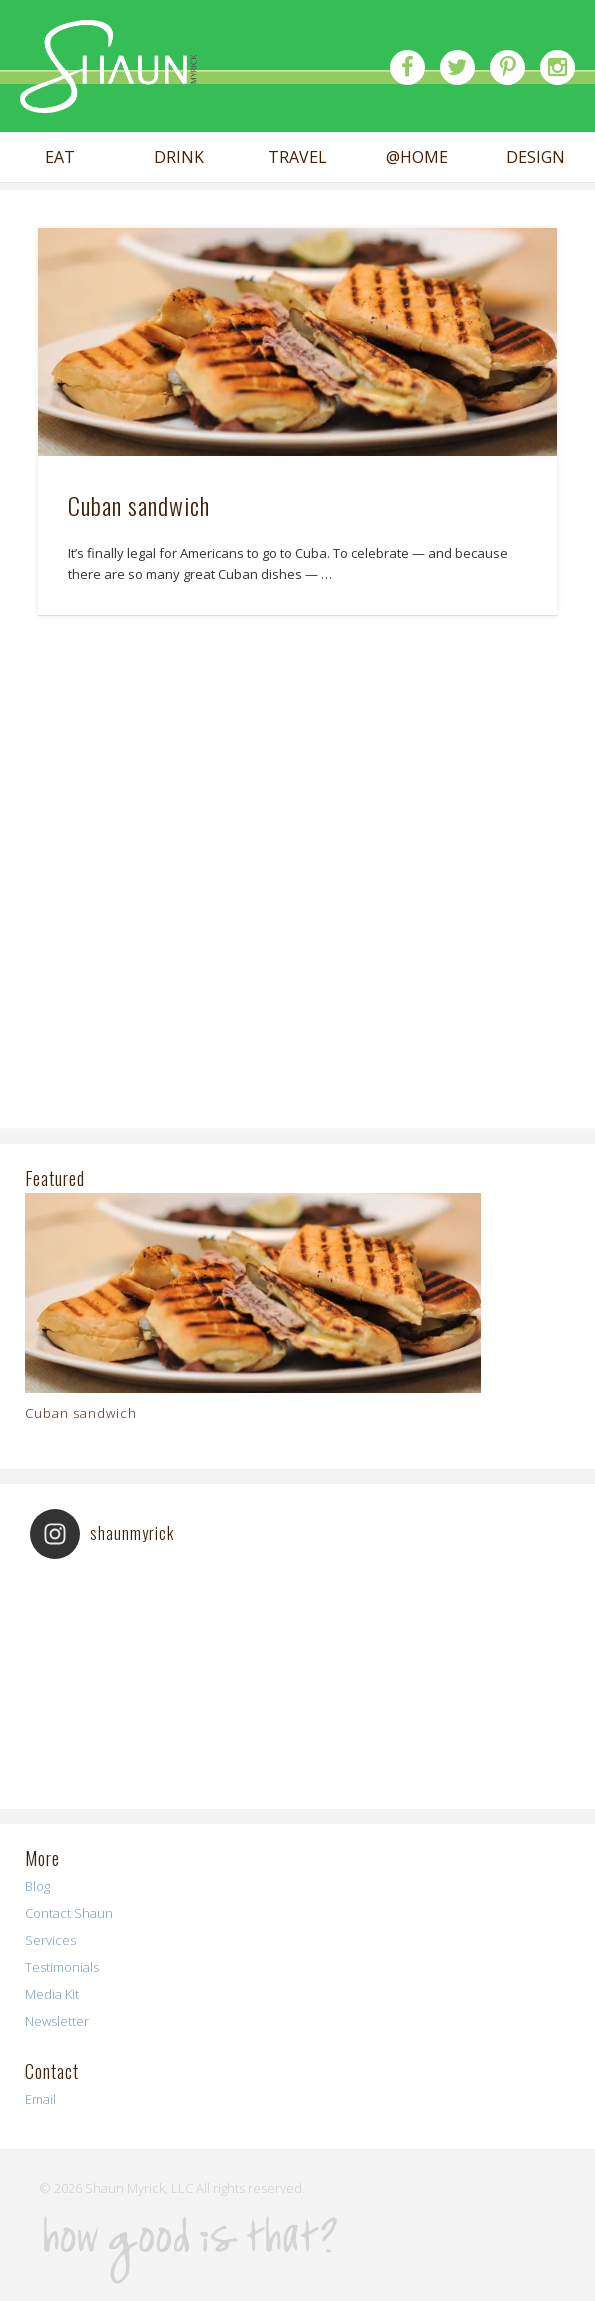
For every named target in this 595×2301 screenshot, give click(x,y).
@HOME (417, 157)
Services (50, 1940)
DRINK (179, 157)
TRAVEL (297, 157)
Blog (37, 1886)
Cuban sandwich (139, 505)
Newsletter (57, 2021)
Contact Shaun (69, 1913)
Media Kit (52, 1994)
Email (40, 2099)
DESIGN (535, 157)
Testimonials (62, 1967)
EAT (60, 157)
